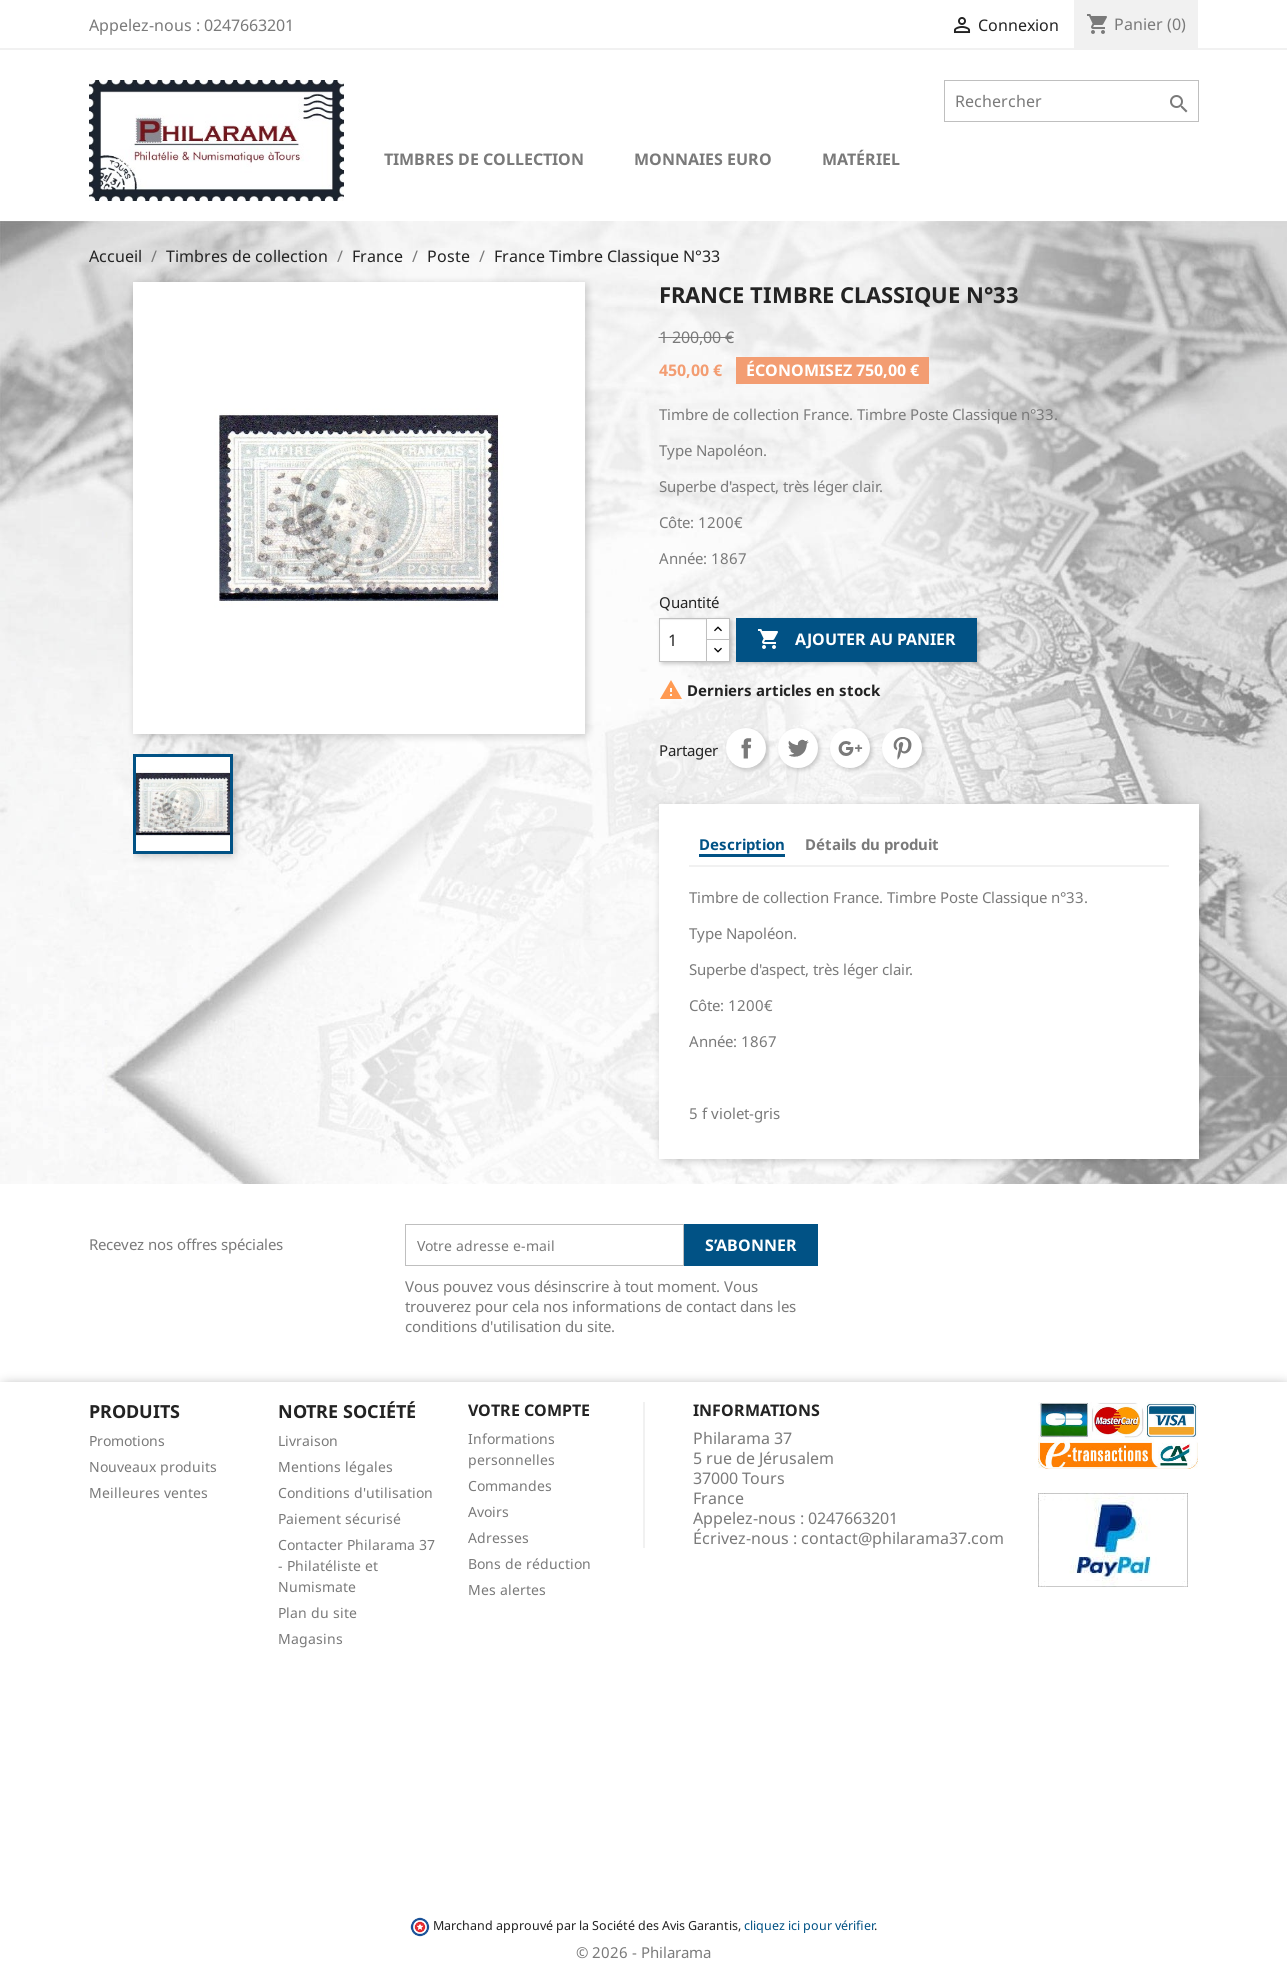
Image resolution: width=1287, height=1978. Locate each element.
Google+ (850, 748)
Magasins (310, 1638)
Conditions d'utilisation (355, 1492)
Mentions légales (335, 1466)
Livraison (308, 1440)
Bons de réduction (529, 1563)
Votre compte (529, 1410)
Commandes (510, 1485)
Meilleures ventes (148, 1492)
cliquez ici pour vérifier (809, 1925)
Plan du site (317, 1612)
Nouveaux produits (153, 1466)
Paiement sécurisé (339, 1518)
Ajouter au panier (856, 640)
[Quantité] (683, 640)
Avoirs (488, 1511)
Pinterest (902, 748)
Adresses (498, 1537)
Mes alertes (507, 1589)
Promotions (127, 1440)
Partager (746, 748)
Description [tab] (742, 844)
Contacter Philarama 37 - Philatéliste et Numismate (356, 1565)
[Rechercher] (1071, 101)
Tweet (798, 748)
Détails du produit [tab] (872, 844)
